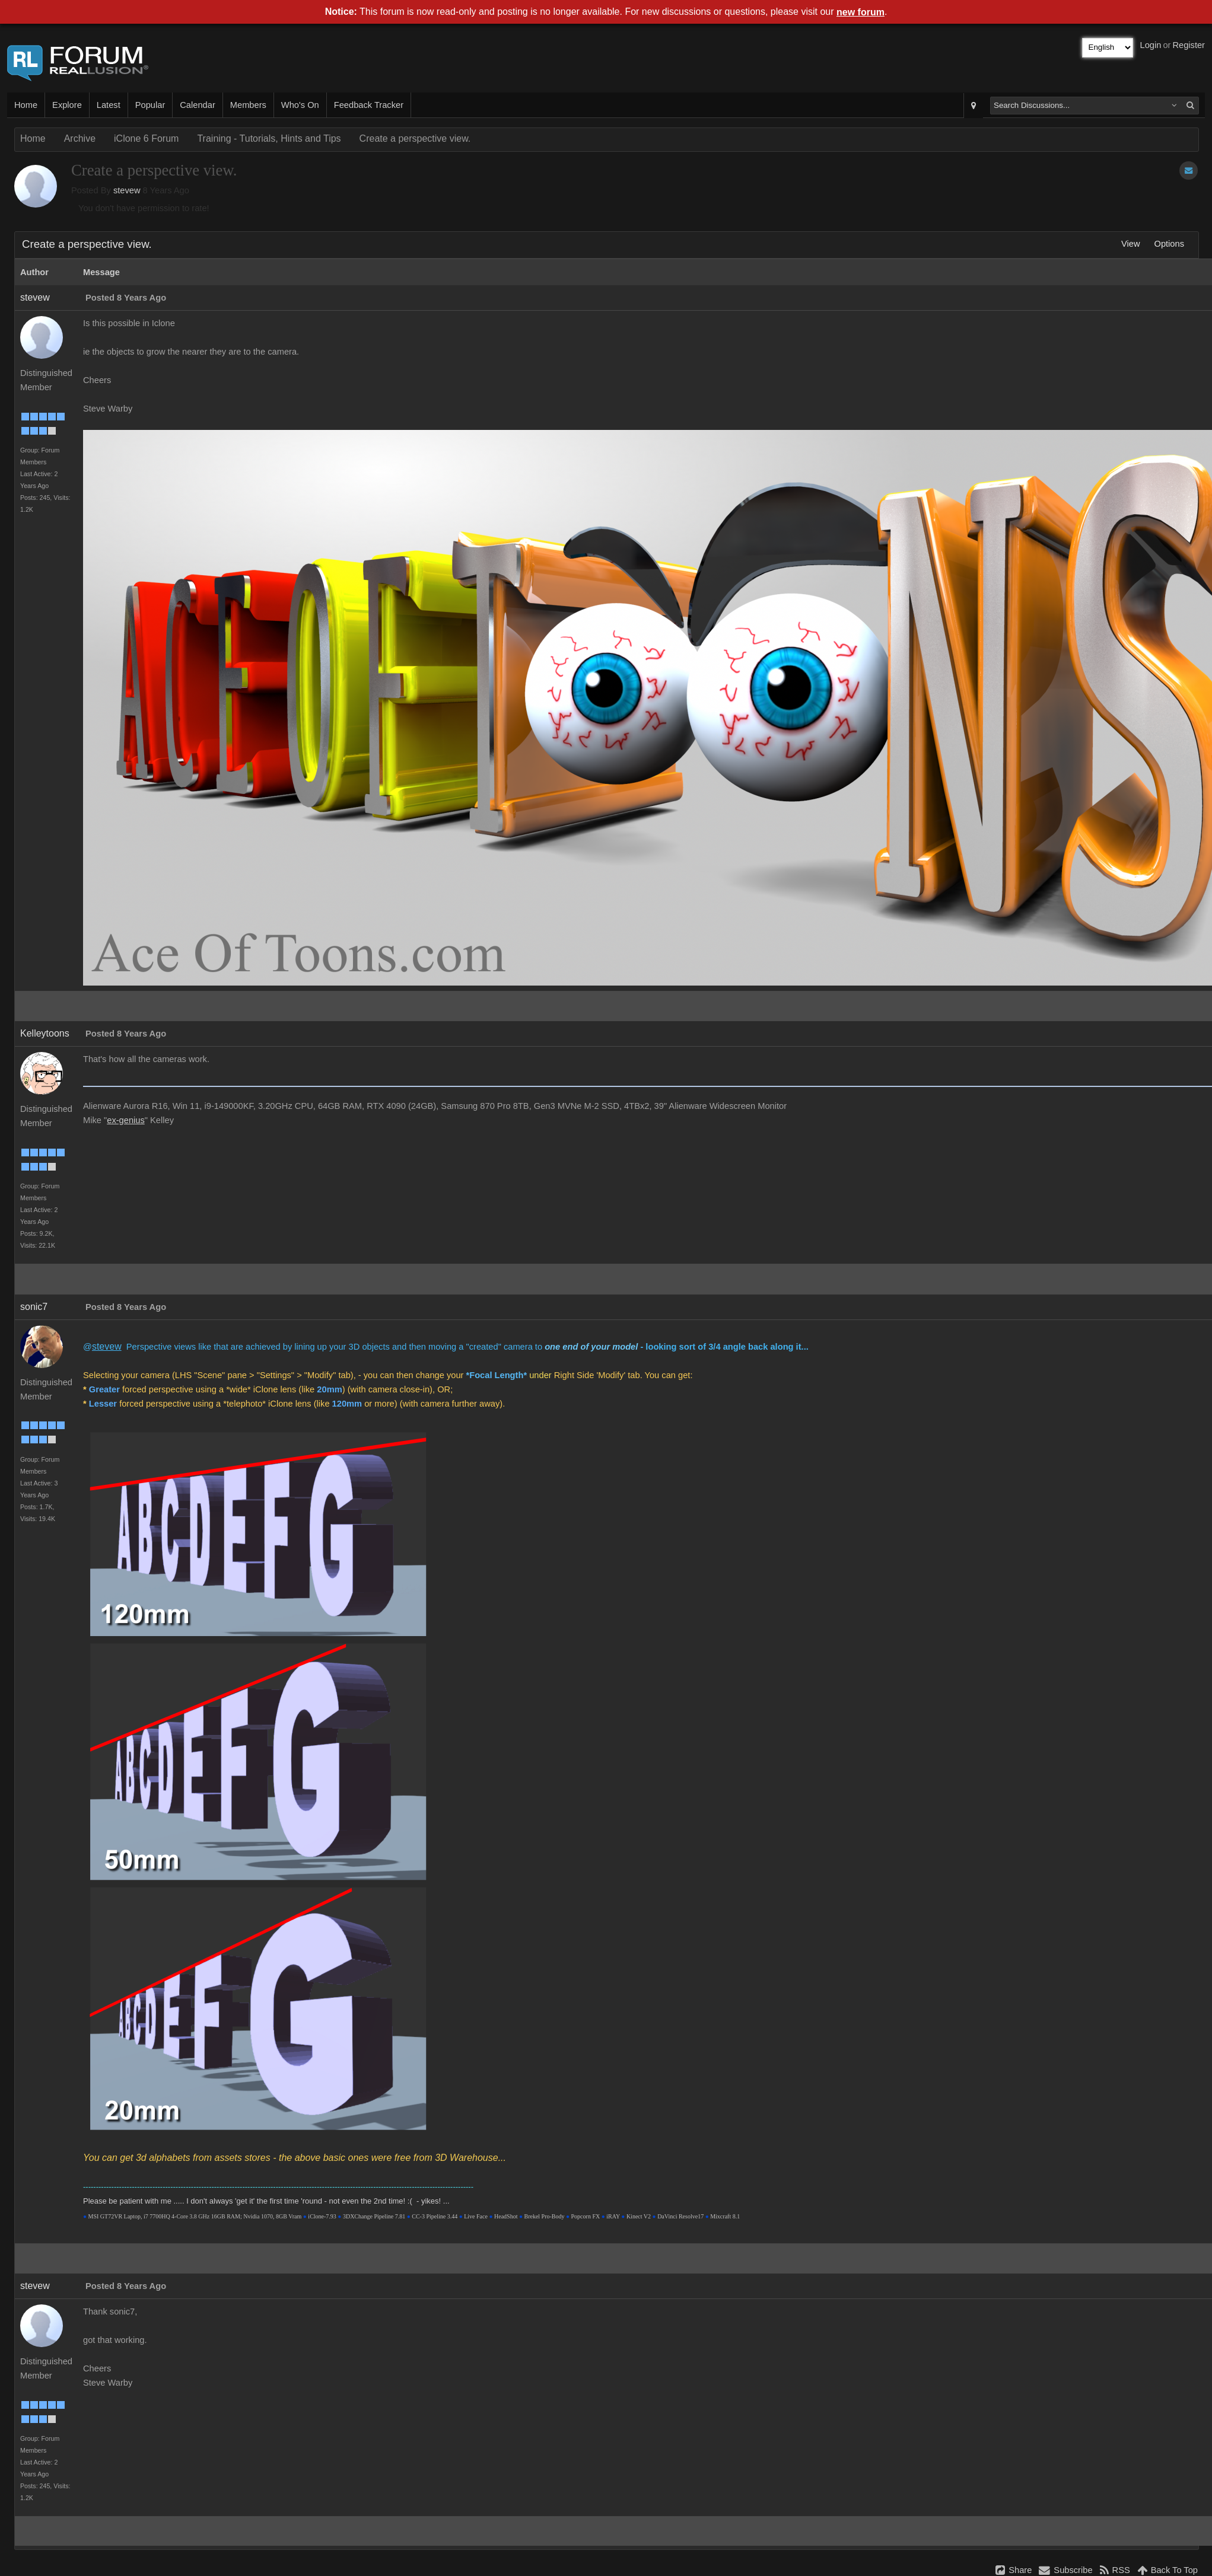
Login (1151, 45)
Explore (67, 105)
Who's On (300, 105)
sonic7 (33, 1307)
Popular (150, 105)
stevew (127, 190)
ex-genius (126, 1120)
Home (25, 105)
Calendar (197, 105)
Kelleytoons (44, 1033)
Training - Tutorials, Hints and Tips (269, 138)
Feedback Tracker (369, 105)
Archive (80, 138)
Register (1188, 45)
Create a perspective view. (415, 138)
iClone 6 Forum (146, 138)
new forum (860, 12)
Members (248, 105)
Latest (109, 105)
